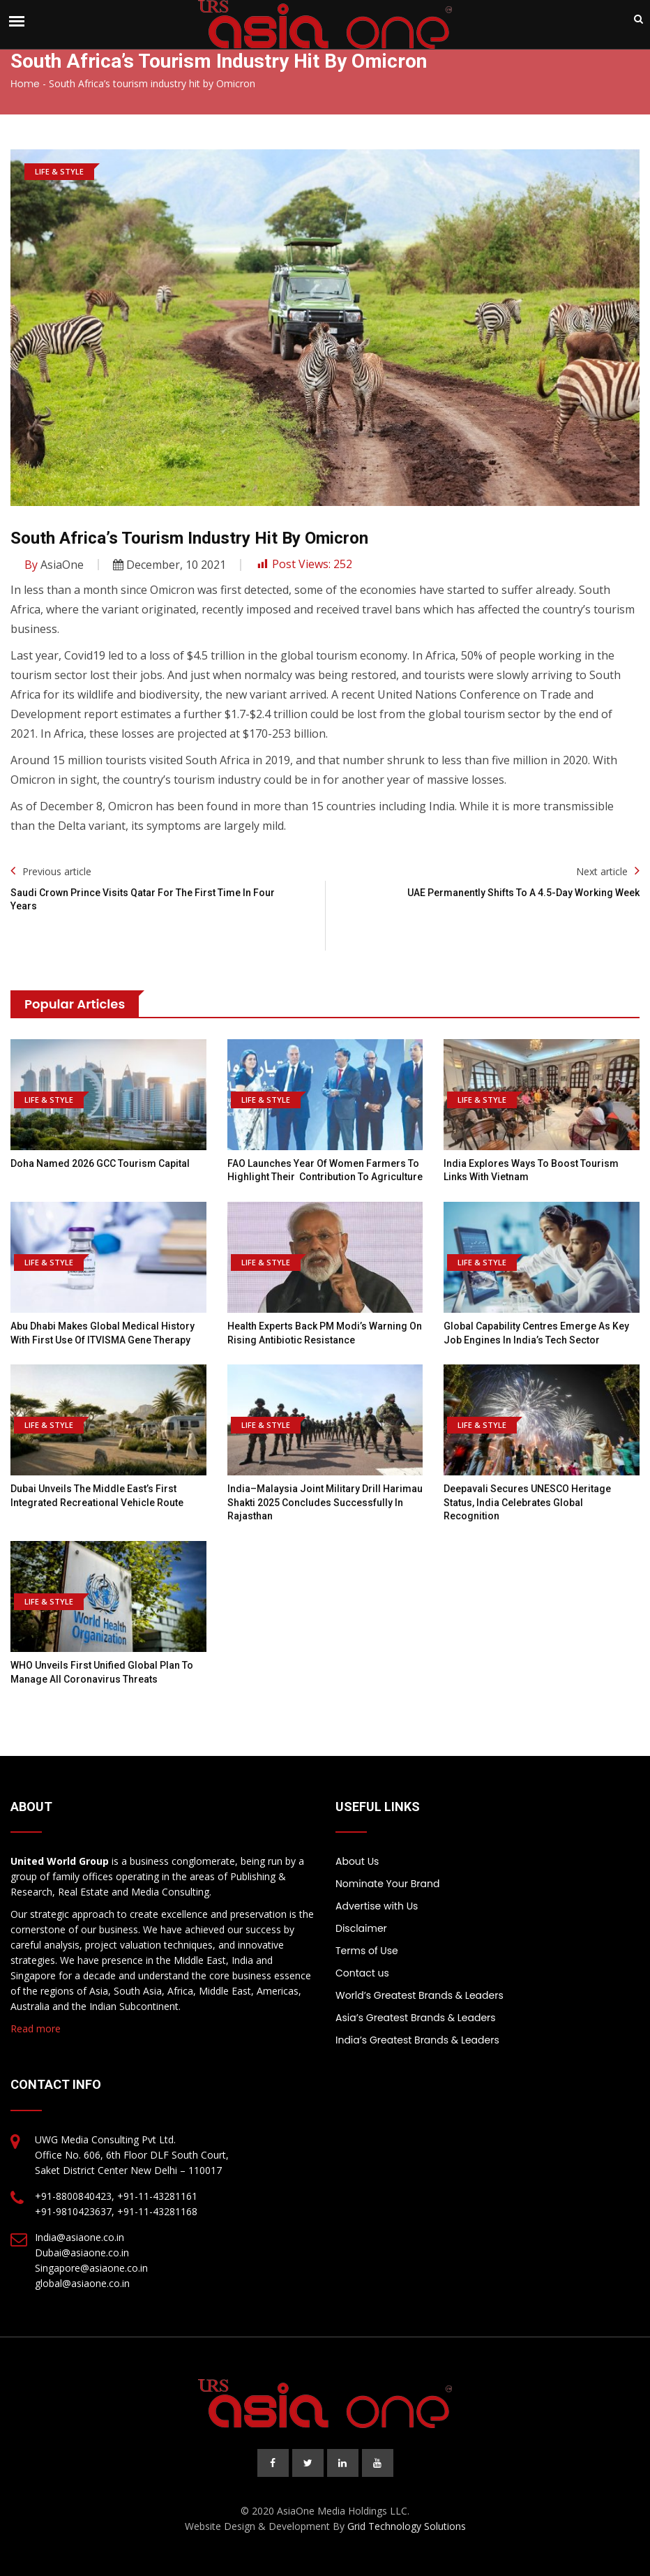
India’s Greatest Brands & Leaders (417, 2040)
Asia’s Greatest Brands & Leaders (415, 2018)
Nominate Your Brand (387, 1884)
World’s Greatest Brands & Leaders (419, 1995)
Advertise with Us (376, 1906)
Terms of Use (366, 1951)
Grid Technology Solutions (406, 2526)
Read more (35, 2028)
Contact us (362, 1973)
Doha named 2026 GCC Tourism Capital (100, 1163)
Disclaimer (361, 1928)
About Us (357, 1861)
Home (25, 84)
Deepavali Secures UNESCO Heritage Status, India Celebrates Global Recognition (527, 1502)
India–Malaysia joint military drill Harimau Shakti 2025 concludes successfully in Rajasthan (325, 1502)
